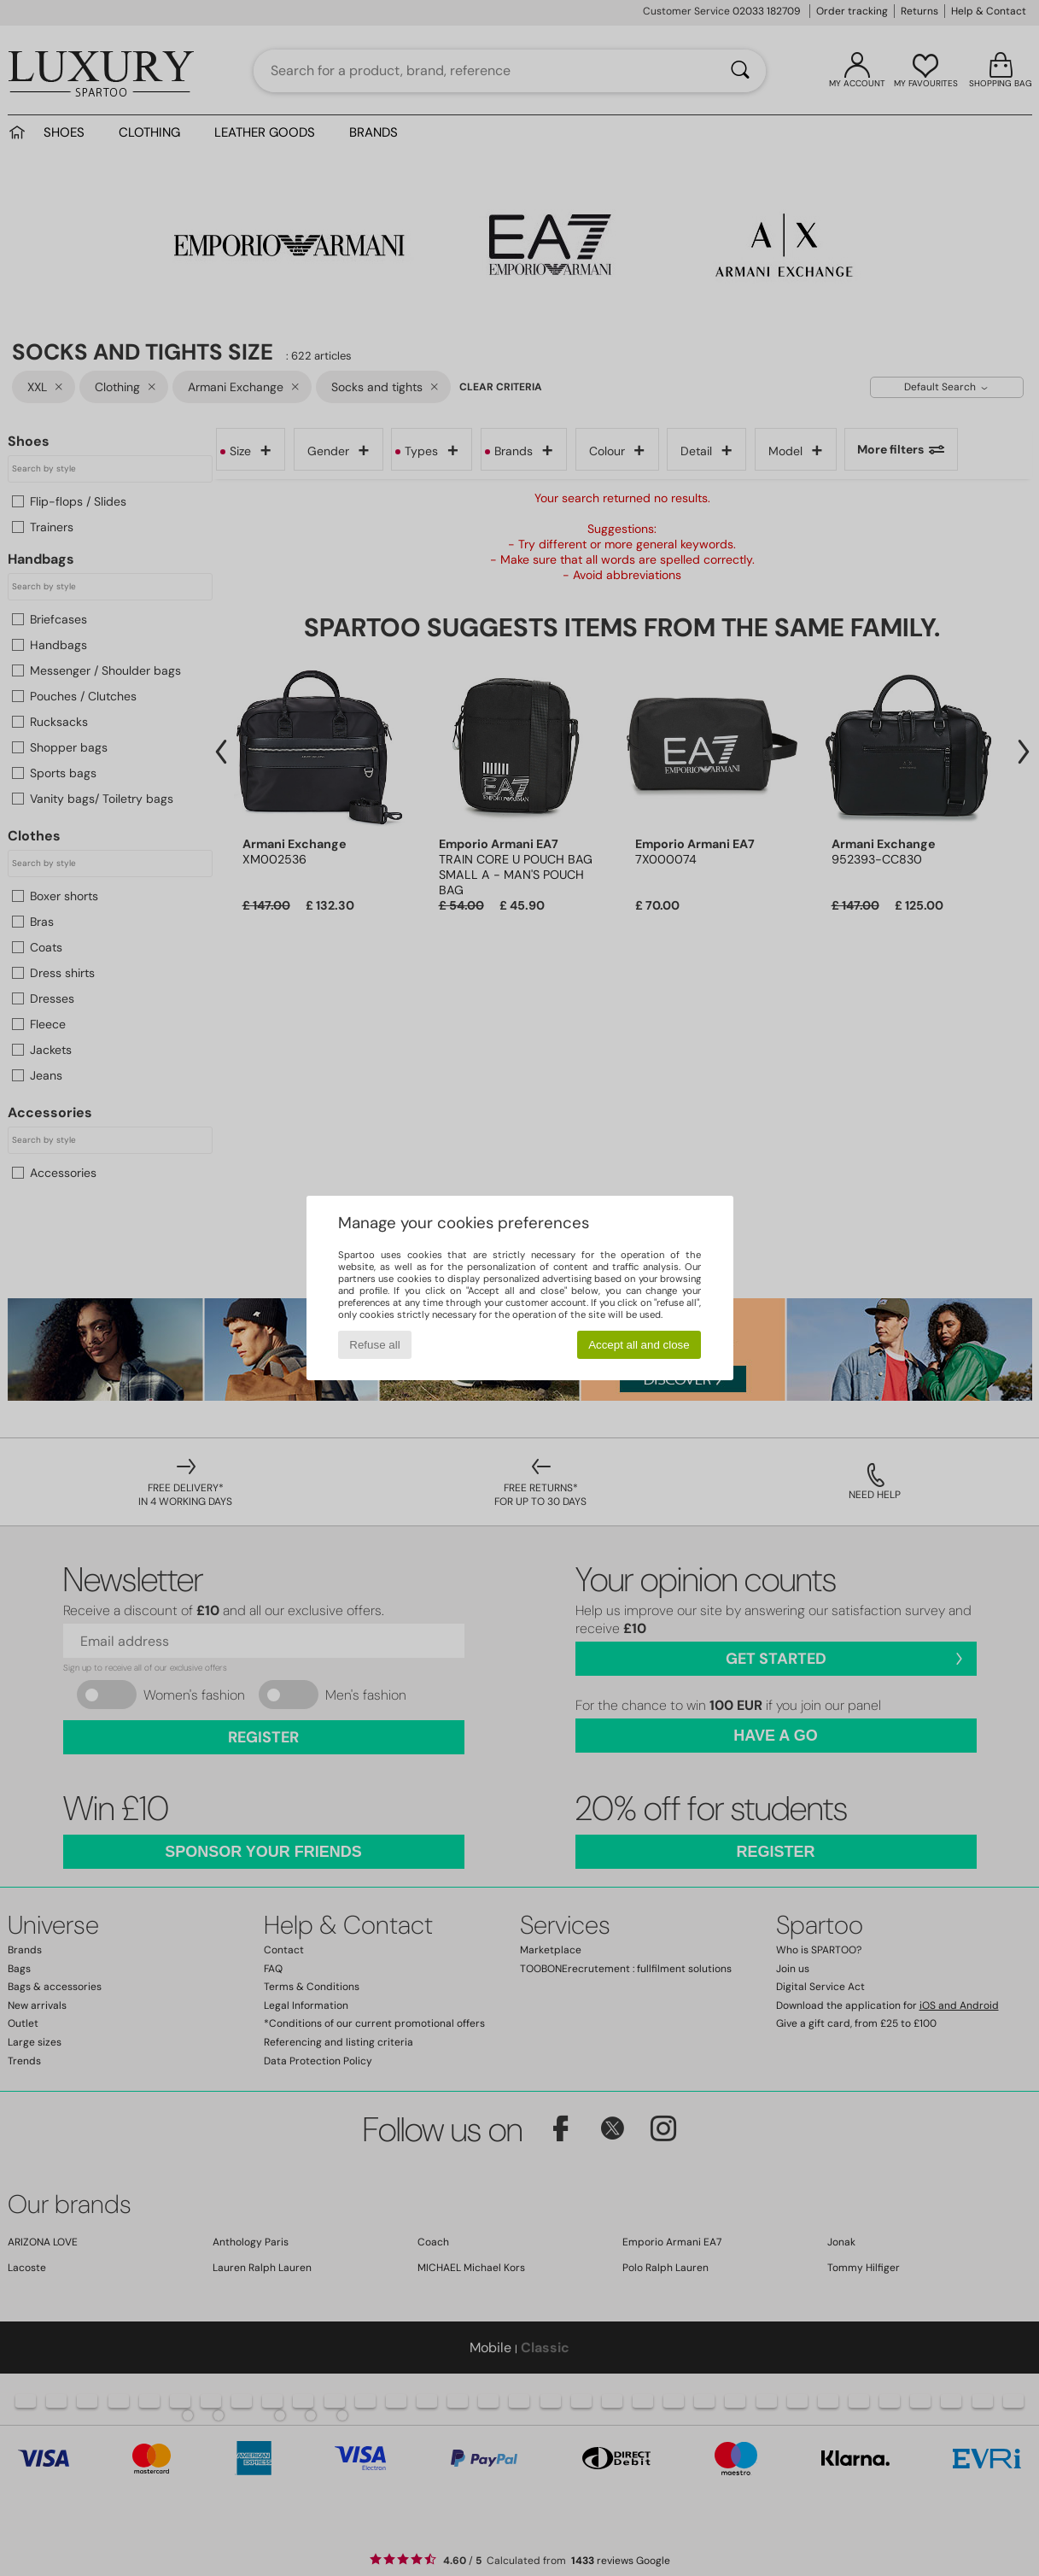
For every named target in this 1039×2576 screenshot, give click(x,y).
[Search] (740, 71)
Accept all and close (639, 1344)
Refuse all (374, 1344)
